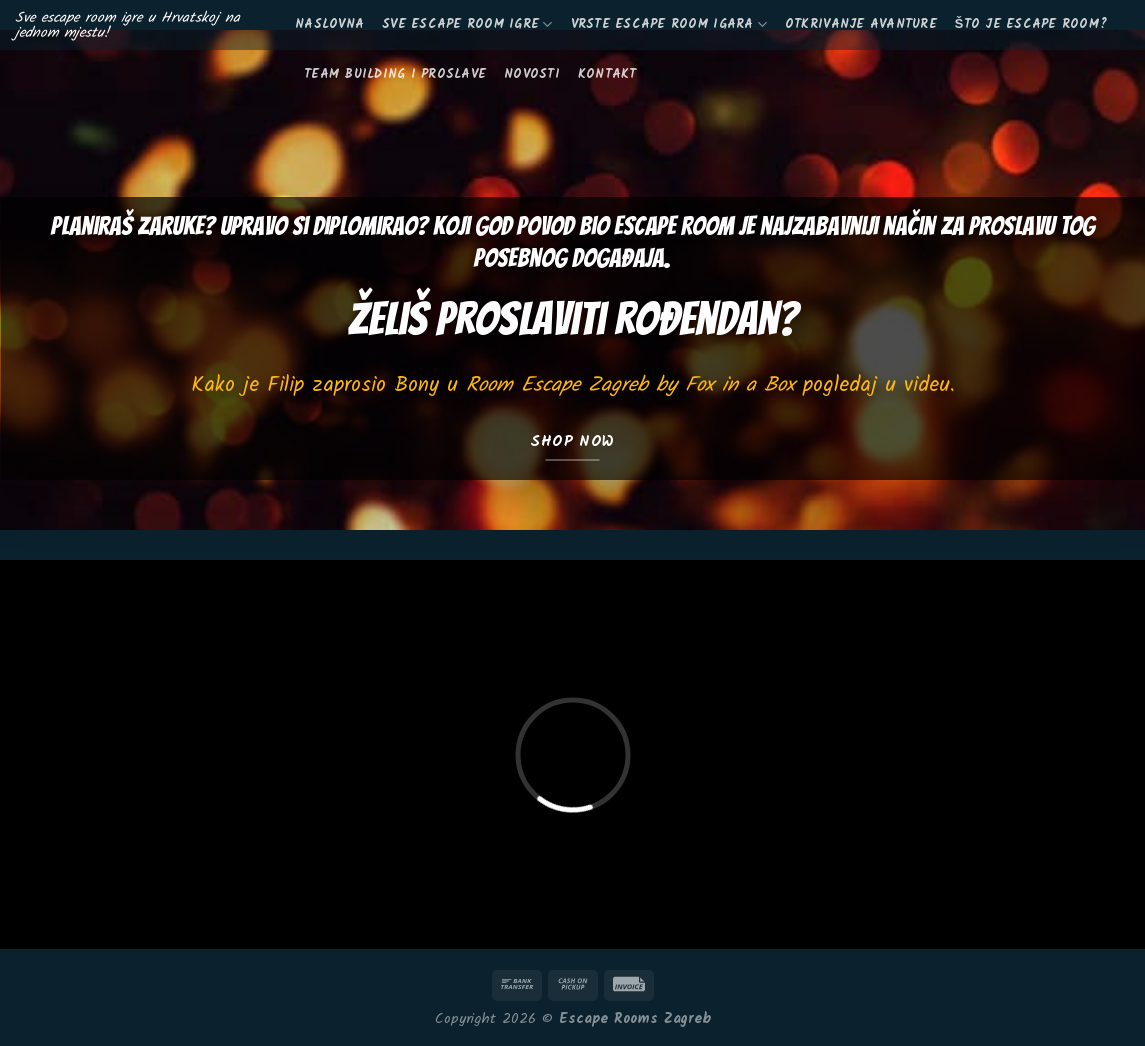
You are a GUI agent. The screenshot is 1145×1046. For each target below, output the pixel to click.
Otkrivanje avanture (861, 24)
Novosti (532, 74)
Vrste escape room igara (669, 24)
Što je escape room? (1031, 24)
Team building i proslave (395, 74)
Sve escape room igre (467, 24)
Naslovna (329, 24)
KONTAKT (607, 74)
